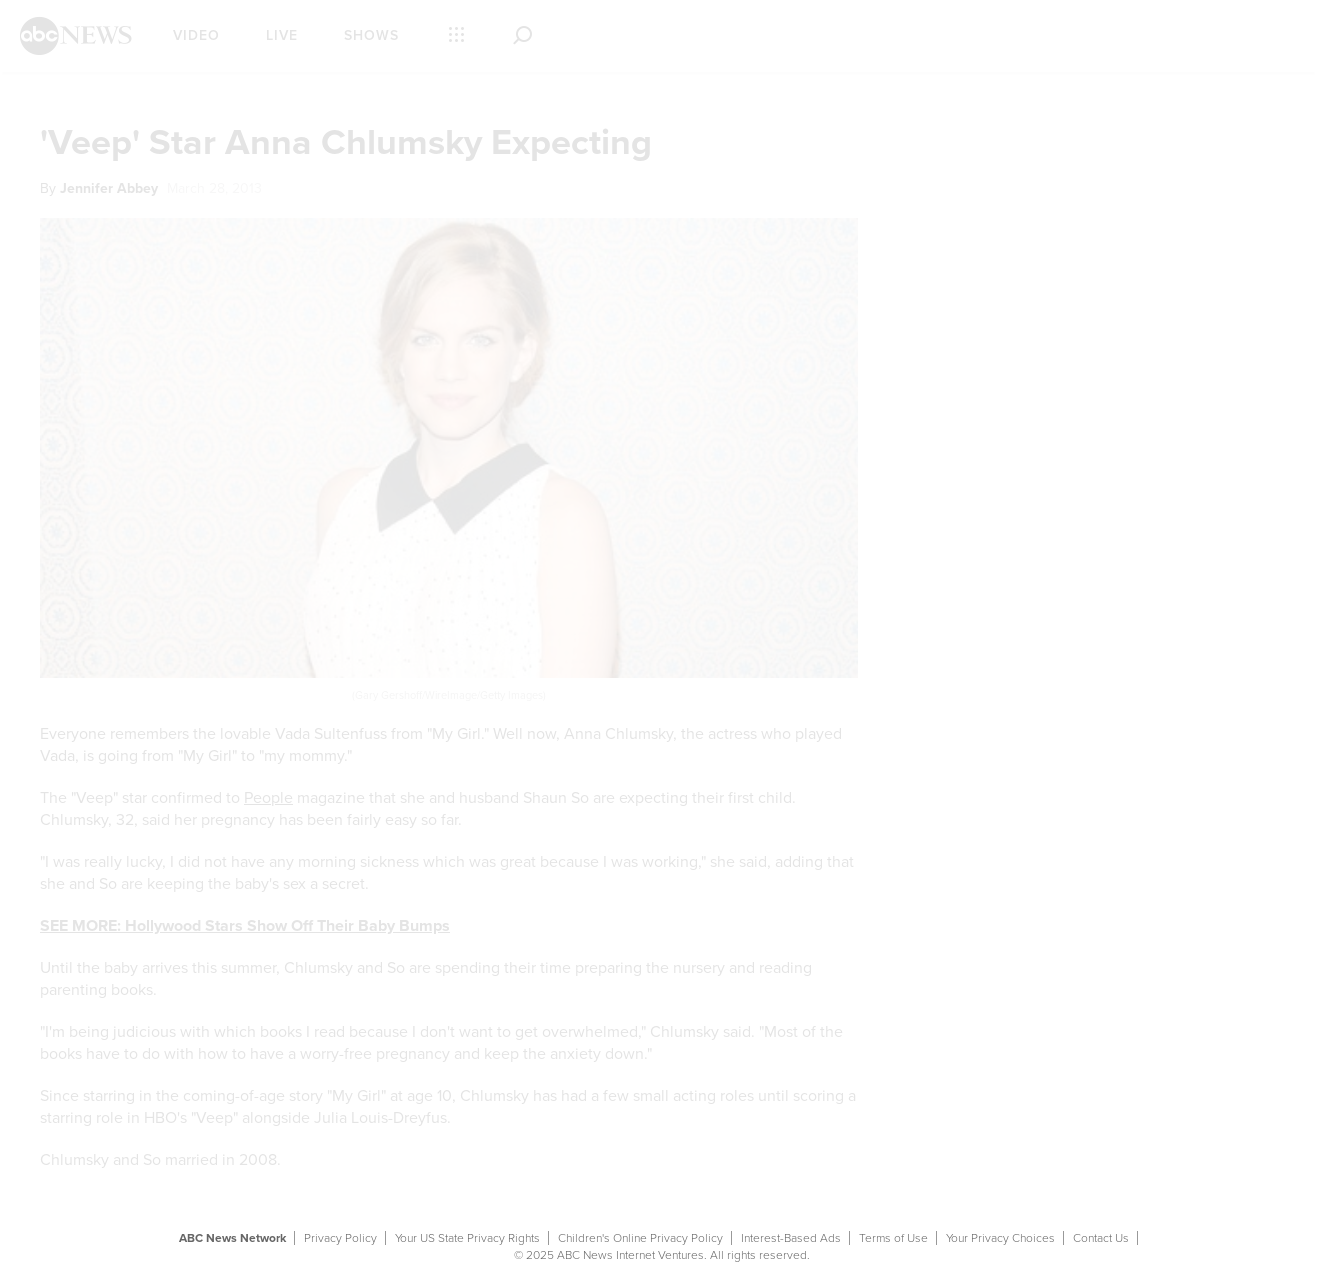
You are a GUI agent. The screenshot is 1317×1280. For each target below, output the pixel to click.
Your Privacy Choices (1000, 1238)
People (268, 798)
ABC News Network (232, 1238)
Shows (371, 35)
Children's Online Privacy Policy (640, 1238)
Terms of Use (893, 1238)
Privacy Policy (340, 1238)
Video (196, 35)
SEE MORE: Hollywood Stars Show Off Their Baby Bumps (245, 926)
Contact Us (1101, 1238)
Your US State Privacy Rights (467, 1238)
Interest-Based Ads (791, 1238)
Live (282, 35)
